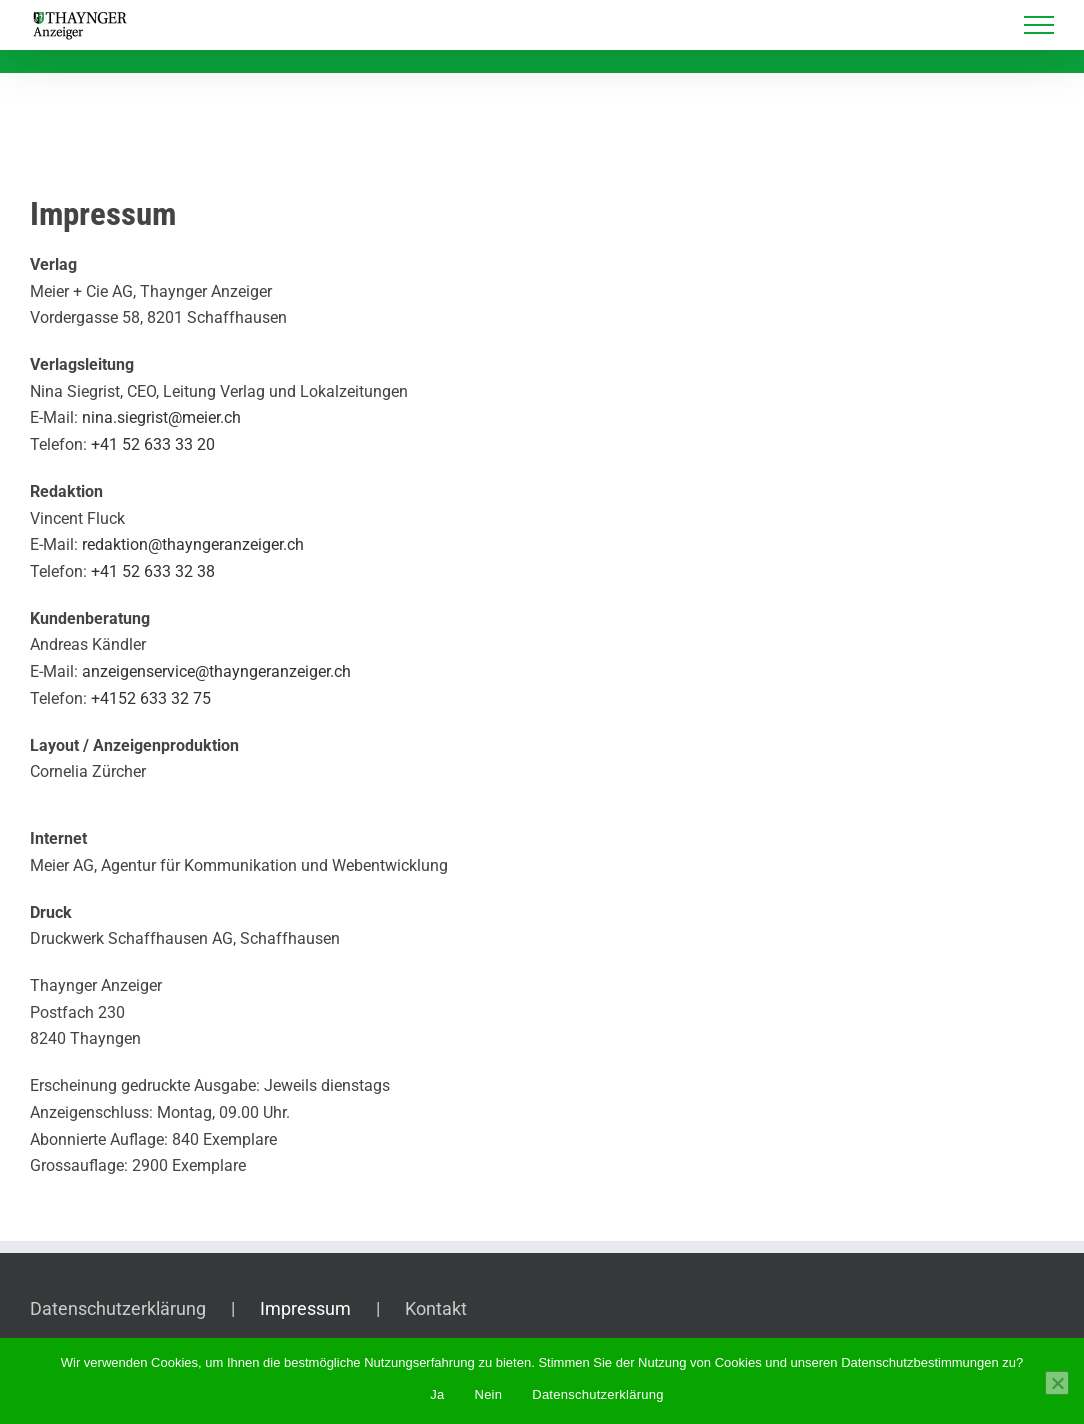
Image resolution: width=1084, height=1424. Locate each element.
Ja (437, 1394)
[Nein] (1057, 1383)
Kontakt (436, 1308)
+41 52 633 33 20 (153, 444)
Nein (489, 1394)
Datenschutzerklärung (118, 1308)
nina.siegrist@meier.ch (161, 417)
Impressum (305, 1308)
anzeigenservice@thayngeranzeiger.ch (216, 671)
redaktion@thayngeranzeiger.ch (193, 544)
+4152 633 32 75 (151, 698)
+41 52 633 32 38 (153, 571)
